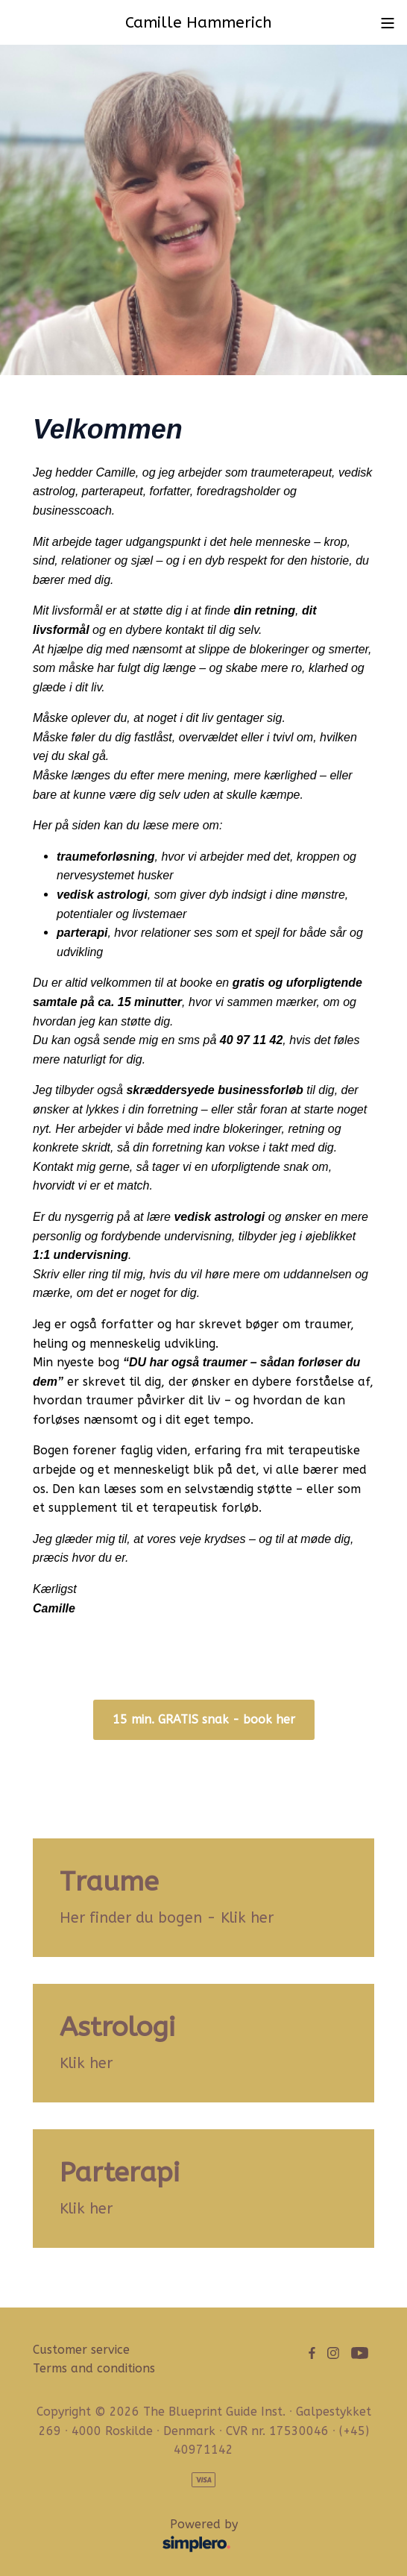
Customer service (81, 2350)
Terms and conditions (94, 2368)
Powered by (138, 2536)
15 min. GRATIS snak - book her (204, 1719)
